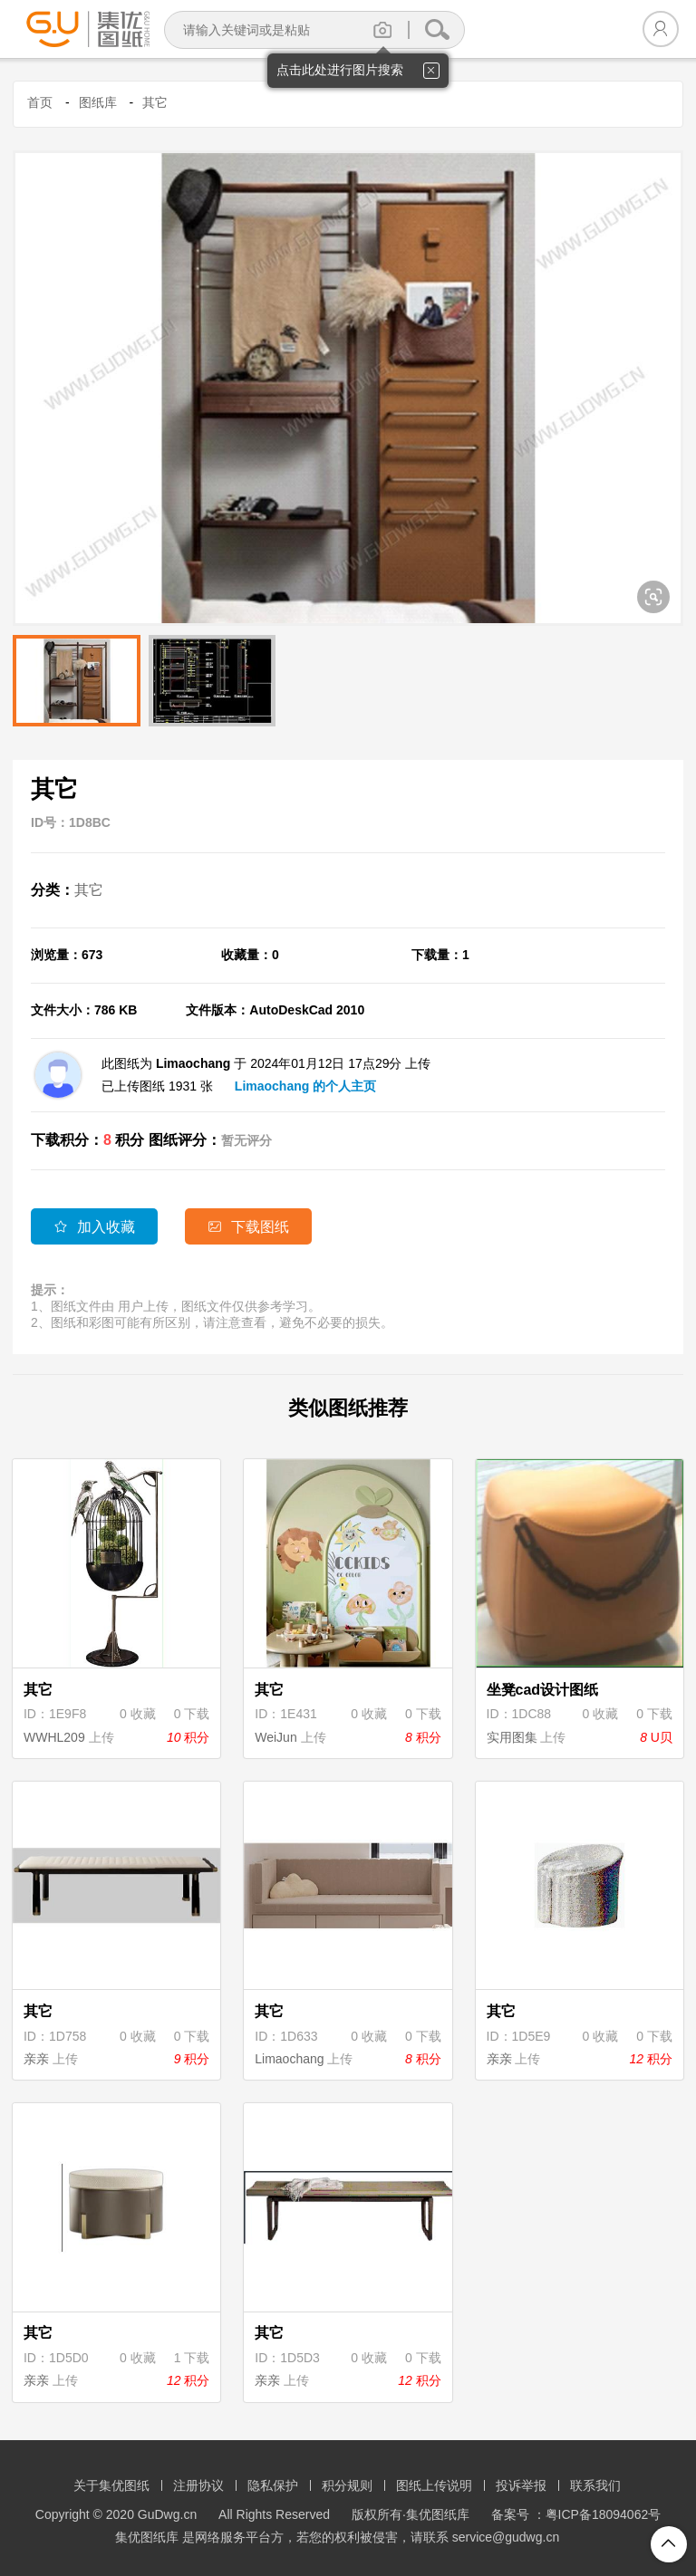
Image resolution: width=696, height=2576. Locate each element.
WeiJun (275, 1737)
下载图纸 (248, 1227)
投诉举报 (521, 2485)
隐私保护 (272, 2485)
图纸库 (98, 102)
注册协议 (198, 2485)
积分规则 (347, 2485)
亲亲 (36, 2059)
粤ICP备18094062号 (604, 2514)
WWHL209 (54, 1737)
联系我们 (595, 2485)
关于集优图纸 (111, 2485)
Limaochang (289, 2059)
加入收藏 (94, 1227)
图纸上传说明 (434, 2485)
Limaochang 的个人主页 (305, 1086)
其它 (155, 102)
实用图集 (512, 1737)
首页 (40, 102)
